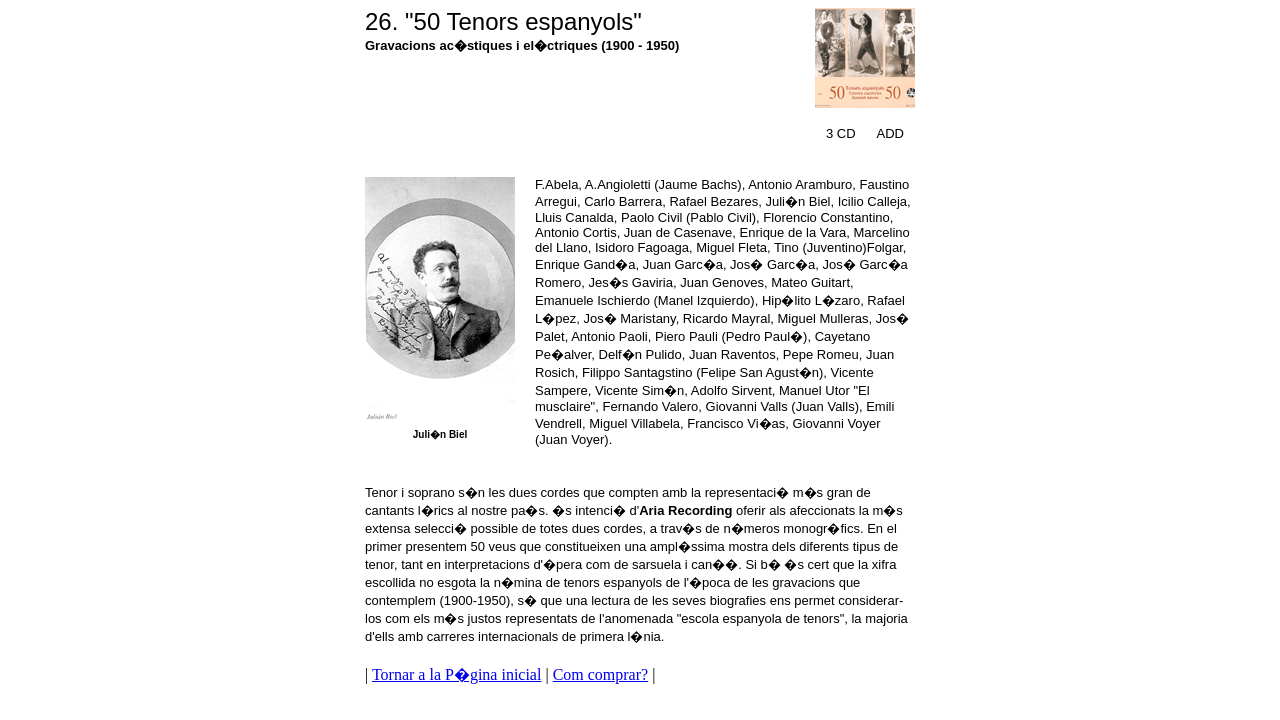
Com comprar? (601, 674)
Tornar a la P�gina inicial (457, 674)
